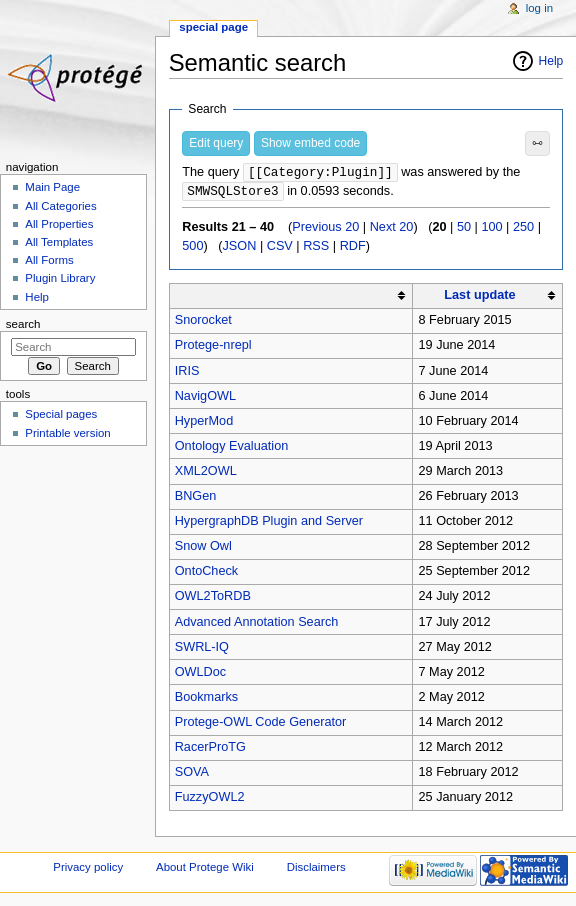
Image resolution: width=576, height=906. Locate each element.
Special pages (61, 414)
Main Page (52, 187)
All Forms (49, 260)
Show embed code (310, 143)
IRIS (187, 373)
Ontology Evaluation (232, 448)
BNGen (196, 498)
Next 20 (392, 229)
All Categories (60, 206)
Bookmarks (206, 699)
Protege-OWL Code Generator (261, 724)
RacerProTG (210, 749)
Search (23, 324)
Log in (539, 8)
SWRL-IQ (202, 649)
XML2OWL (206, 473)
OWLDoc (200, 674)
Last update (479, 297)
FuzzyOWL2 (210, 799)
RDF (353, 248)
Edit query (216, 143)
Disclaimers (316, 869)
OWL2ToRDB (213, 598)
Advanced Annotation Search (257, 624)
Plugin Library (60, 278)
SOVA (192, 774)
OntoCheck (206, 573)
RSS (316, 248)
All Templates (59, 242)
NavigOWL (205, 398)
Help (551, 61)
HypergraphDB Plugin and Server (269, 523)
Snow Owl (203, 548)
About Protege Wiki (205, 869)
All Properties (59, 224)
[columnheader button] (291, 297)
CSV (280, 248)
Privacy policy (88, 869)
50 (464, 229)
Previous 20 (325, 229)
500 (192, 248)
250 (523, 229)
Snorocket (203, 322)
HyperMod (204, 423)
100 (491, 229)
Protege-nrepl (213, 347)
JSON (240, 248)
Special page (213, 27)
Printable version (67, 433)
